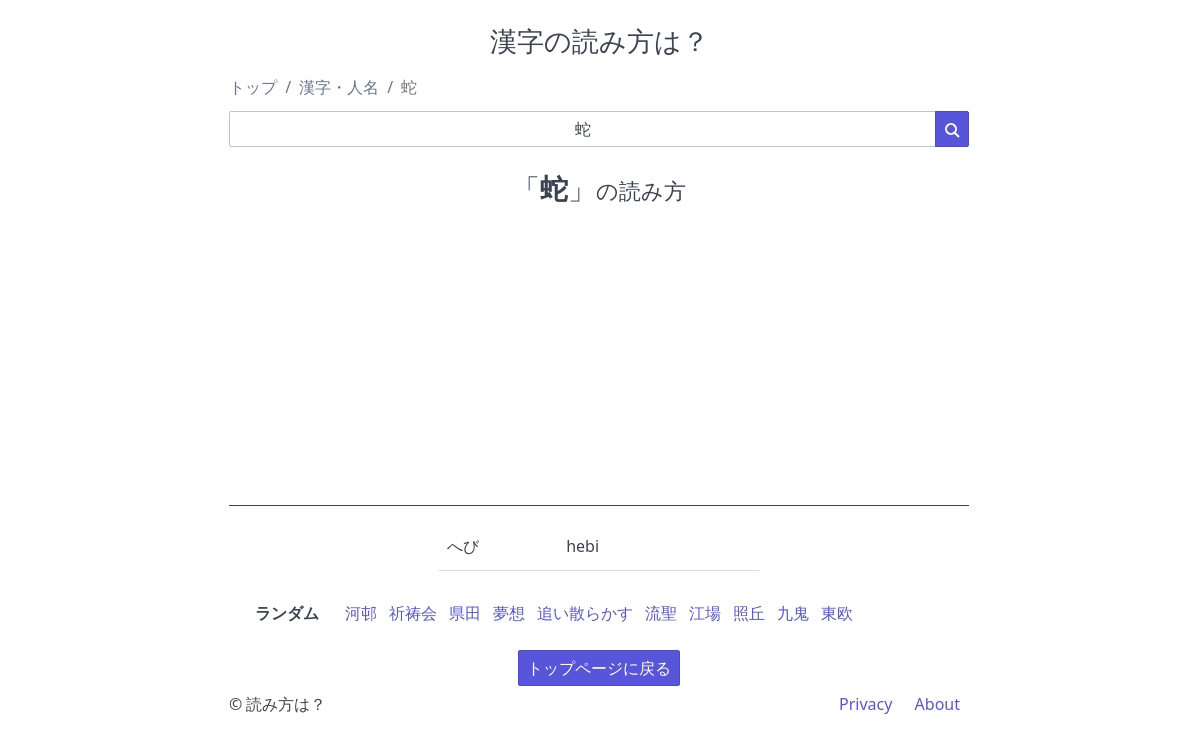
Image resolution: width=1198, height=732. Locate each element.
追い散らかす (585, 613)
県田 (465, 613)
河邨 (361, 613)
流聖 (661, 613)
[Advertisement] (599, 366)
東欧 (837, 613)
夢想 (509, 613)
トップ (253, 87)
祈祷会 (413, 613)
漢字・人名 (339, 87)
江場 (705, 613)
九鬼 (793, 613)
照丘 (749, 613)
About (937, 704)
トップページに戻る (599, 668)
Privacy (865, 704)
